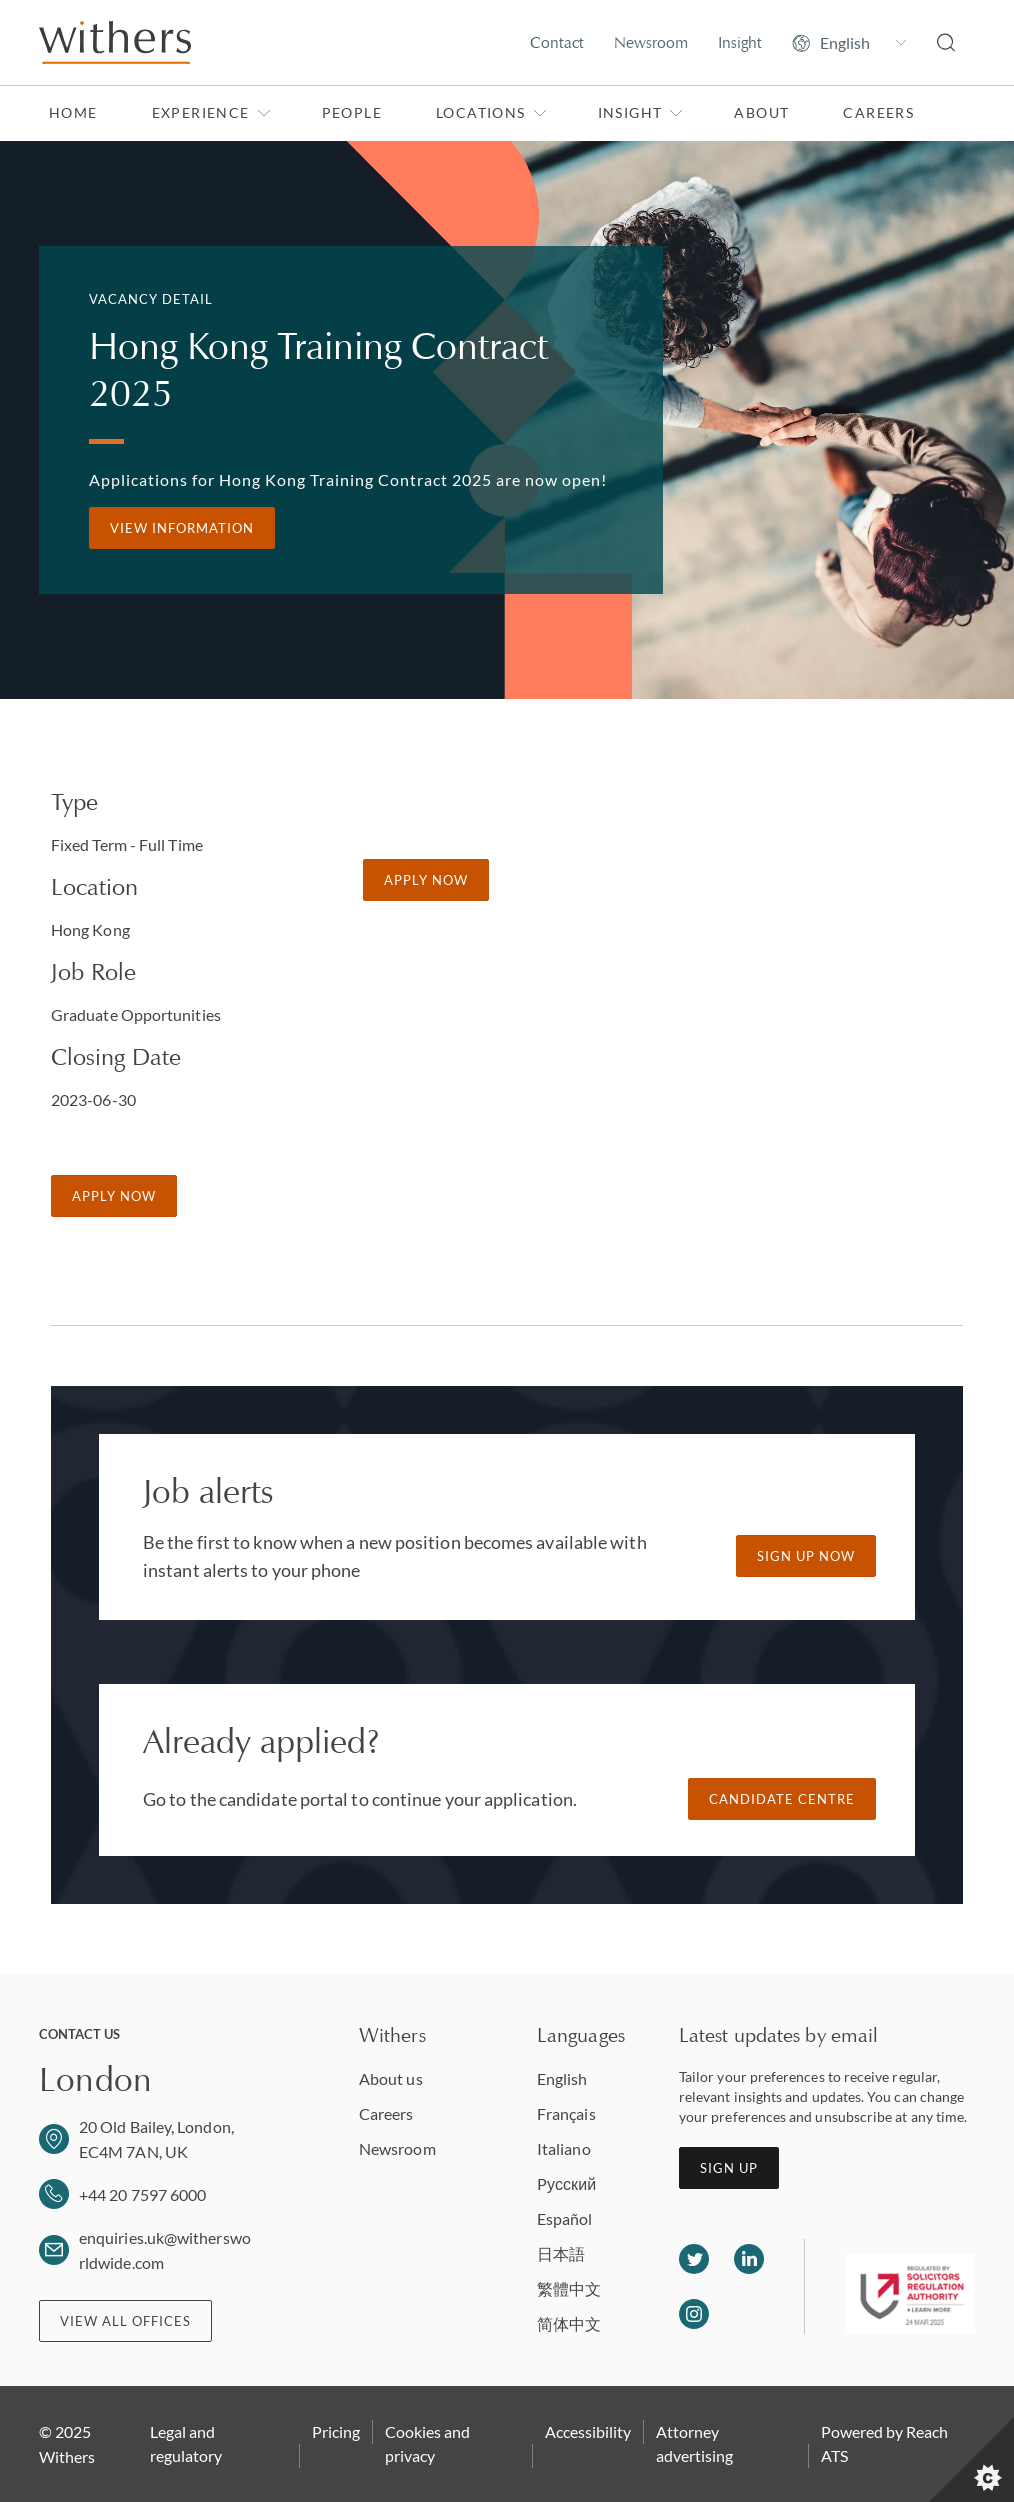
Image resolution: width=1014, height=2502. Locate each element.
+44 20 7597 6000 (142, 2194)
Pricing (336, 2431)
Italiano (564, 2148)
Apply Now (114, 1196)
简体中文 (569, 2323)
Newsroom (651, 42)
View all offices (125, 2321)
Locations (491, 112)
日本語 (561, 2253)
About (761, 112)
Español (565, 2218)
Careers (878, 112)
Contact (557, 42)
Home (73, 112)
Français (566, 2113)
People (352, 112)
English (562, 2078)
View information (182, 528)
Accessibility (588, 2431)
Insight (740, 42)
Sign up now (806, 1556)
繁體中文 (569, 2288)
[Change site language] (849, 43)
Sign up (729, 2168)
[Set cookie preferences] (971, 2459)
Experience (211, 112)
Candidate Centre (782, 1799)
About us (391, 2078)
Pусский (566, 2183)
